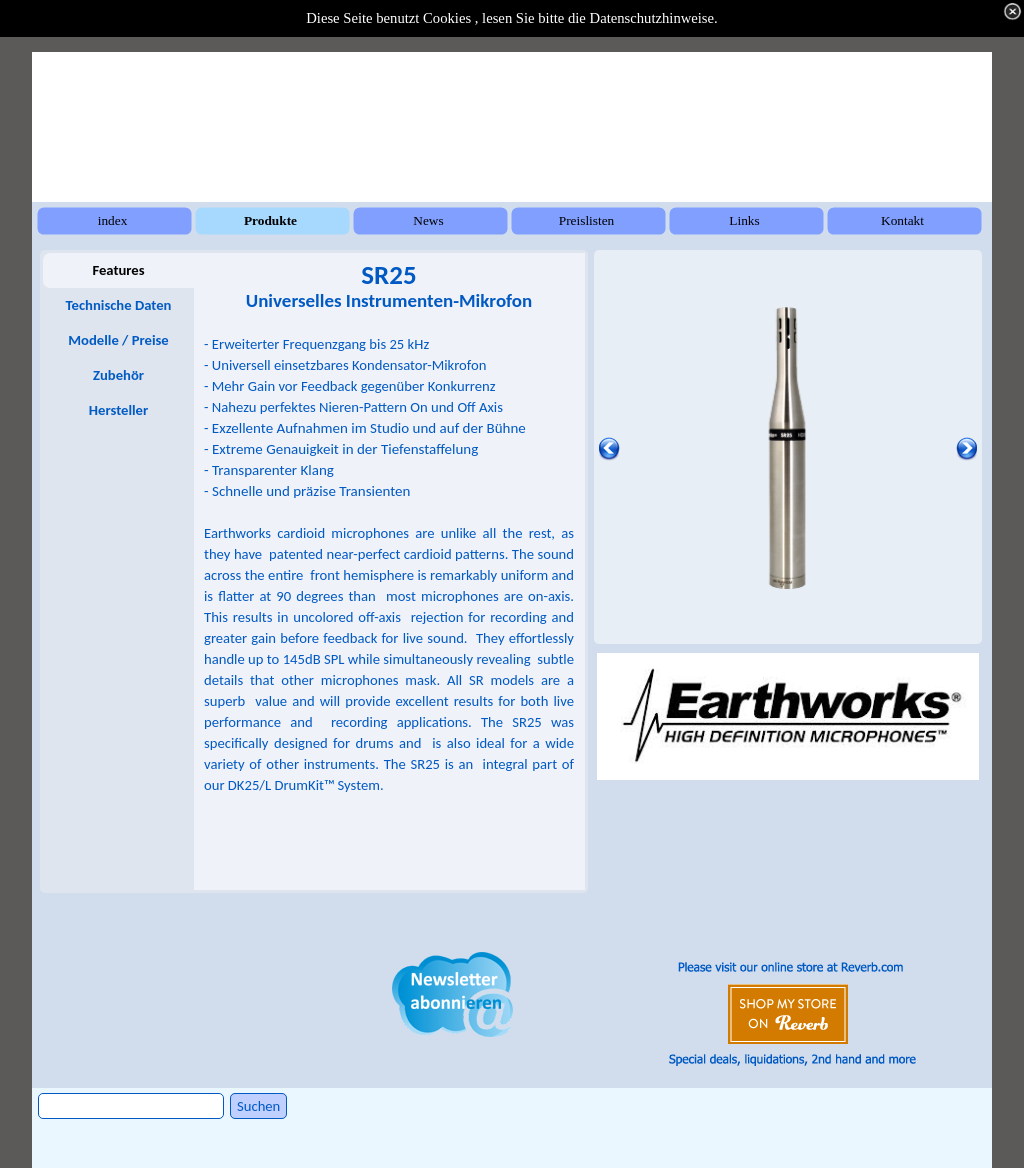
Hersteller (118, 410)
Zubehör (118, 375)
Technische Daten (119, 305)
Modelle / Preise (118, 340)
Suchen (258, 1106)
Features (118, 270)
